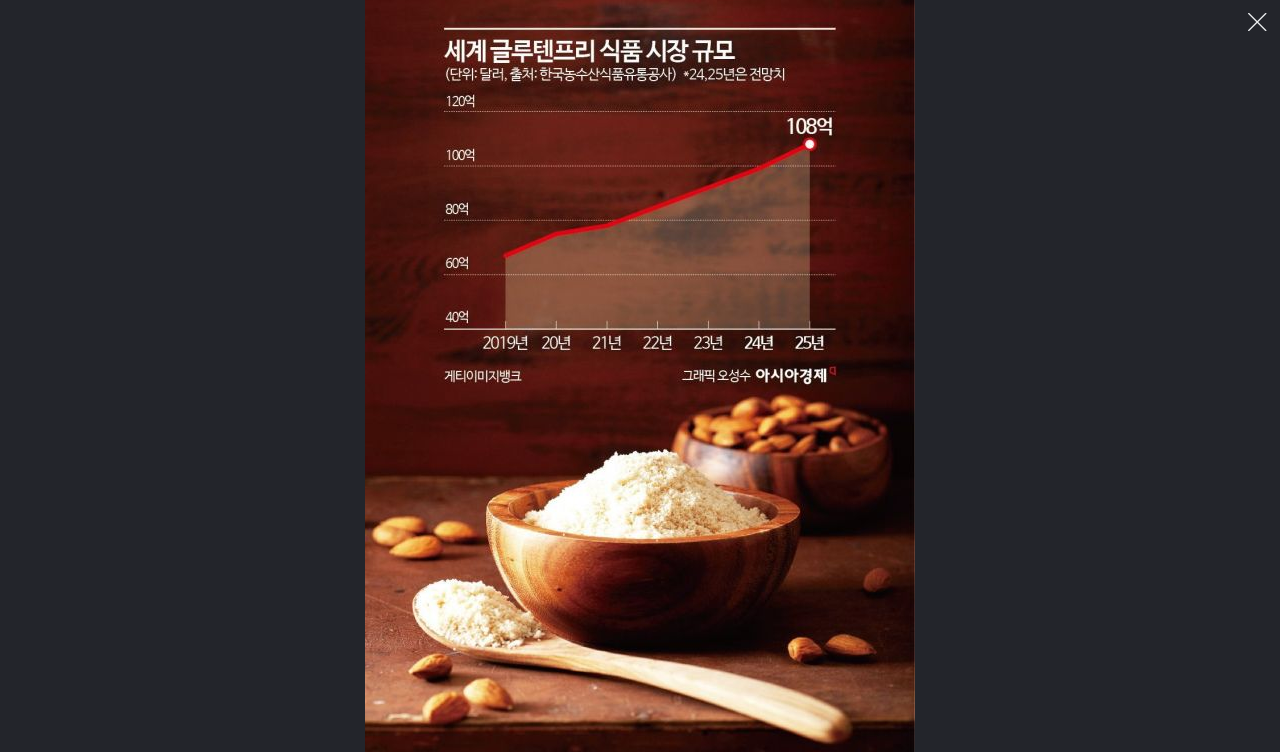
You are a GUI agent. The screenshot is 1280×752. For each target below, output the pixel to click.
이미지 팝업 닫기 (1257, 22)
